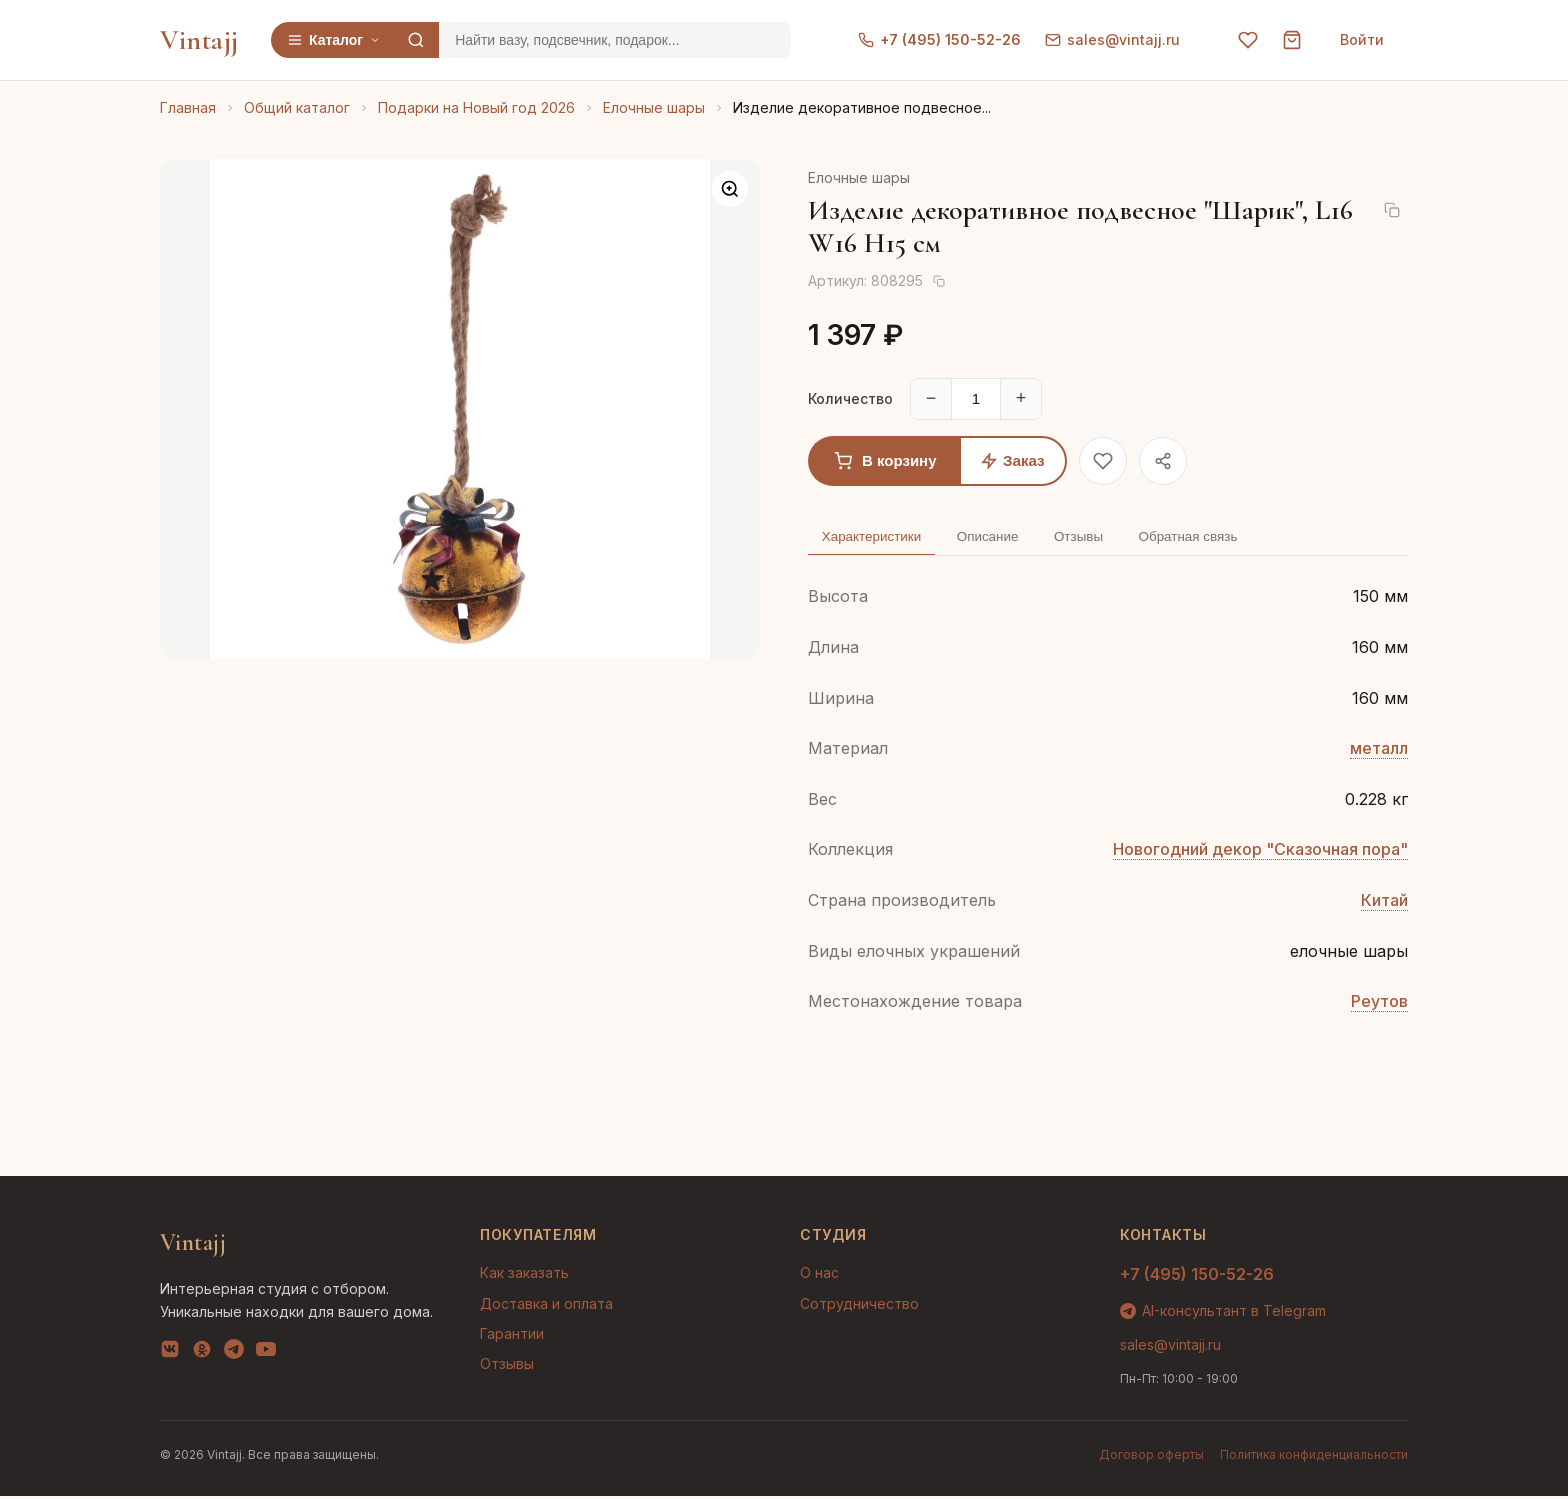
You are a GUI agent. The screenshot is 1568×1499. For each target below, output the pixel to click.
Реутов (1379, 1005)
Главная (188, 107)
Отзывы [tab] (1097, 538)
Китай (1384, 903)
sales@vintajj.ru (1112, 39)
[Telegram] (234, 1356)
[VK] (170, 1356)
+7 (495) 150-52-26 (939, 39)
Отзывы (507, 1367)
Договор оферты (1151, 1457)
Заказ (1013, 460)
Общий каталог (297, 107)
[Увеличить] (730, 189)
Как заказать (524, 1276)
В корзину (885, 461)
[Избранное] (1248, 40)
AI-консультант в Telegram (1223, 1313)
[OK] (202, 1356)
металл (1379, 752)
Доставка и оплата (546, 1306)
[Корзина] (1292, 40)
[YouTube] (266, 1356)
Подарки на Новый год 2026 (476, 107)
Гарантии (512, 1336)
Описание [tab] (1000, 538)
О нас (819, 1276)
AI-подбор (1478, 1454)
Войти (1362, 39)
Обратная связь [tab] (1215, 538)
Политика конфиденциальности (1314, 1457)
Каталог (334, 40)
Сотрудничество (859, 1306)
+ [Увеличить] (1021, 398)
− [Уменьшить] (931, 398)
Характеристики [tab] (876, 538)
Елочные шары (654, 107)
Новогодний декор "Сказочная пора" (1260, 853)
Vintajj (199, 40)
